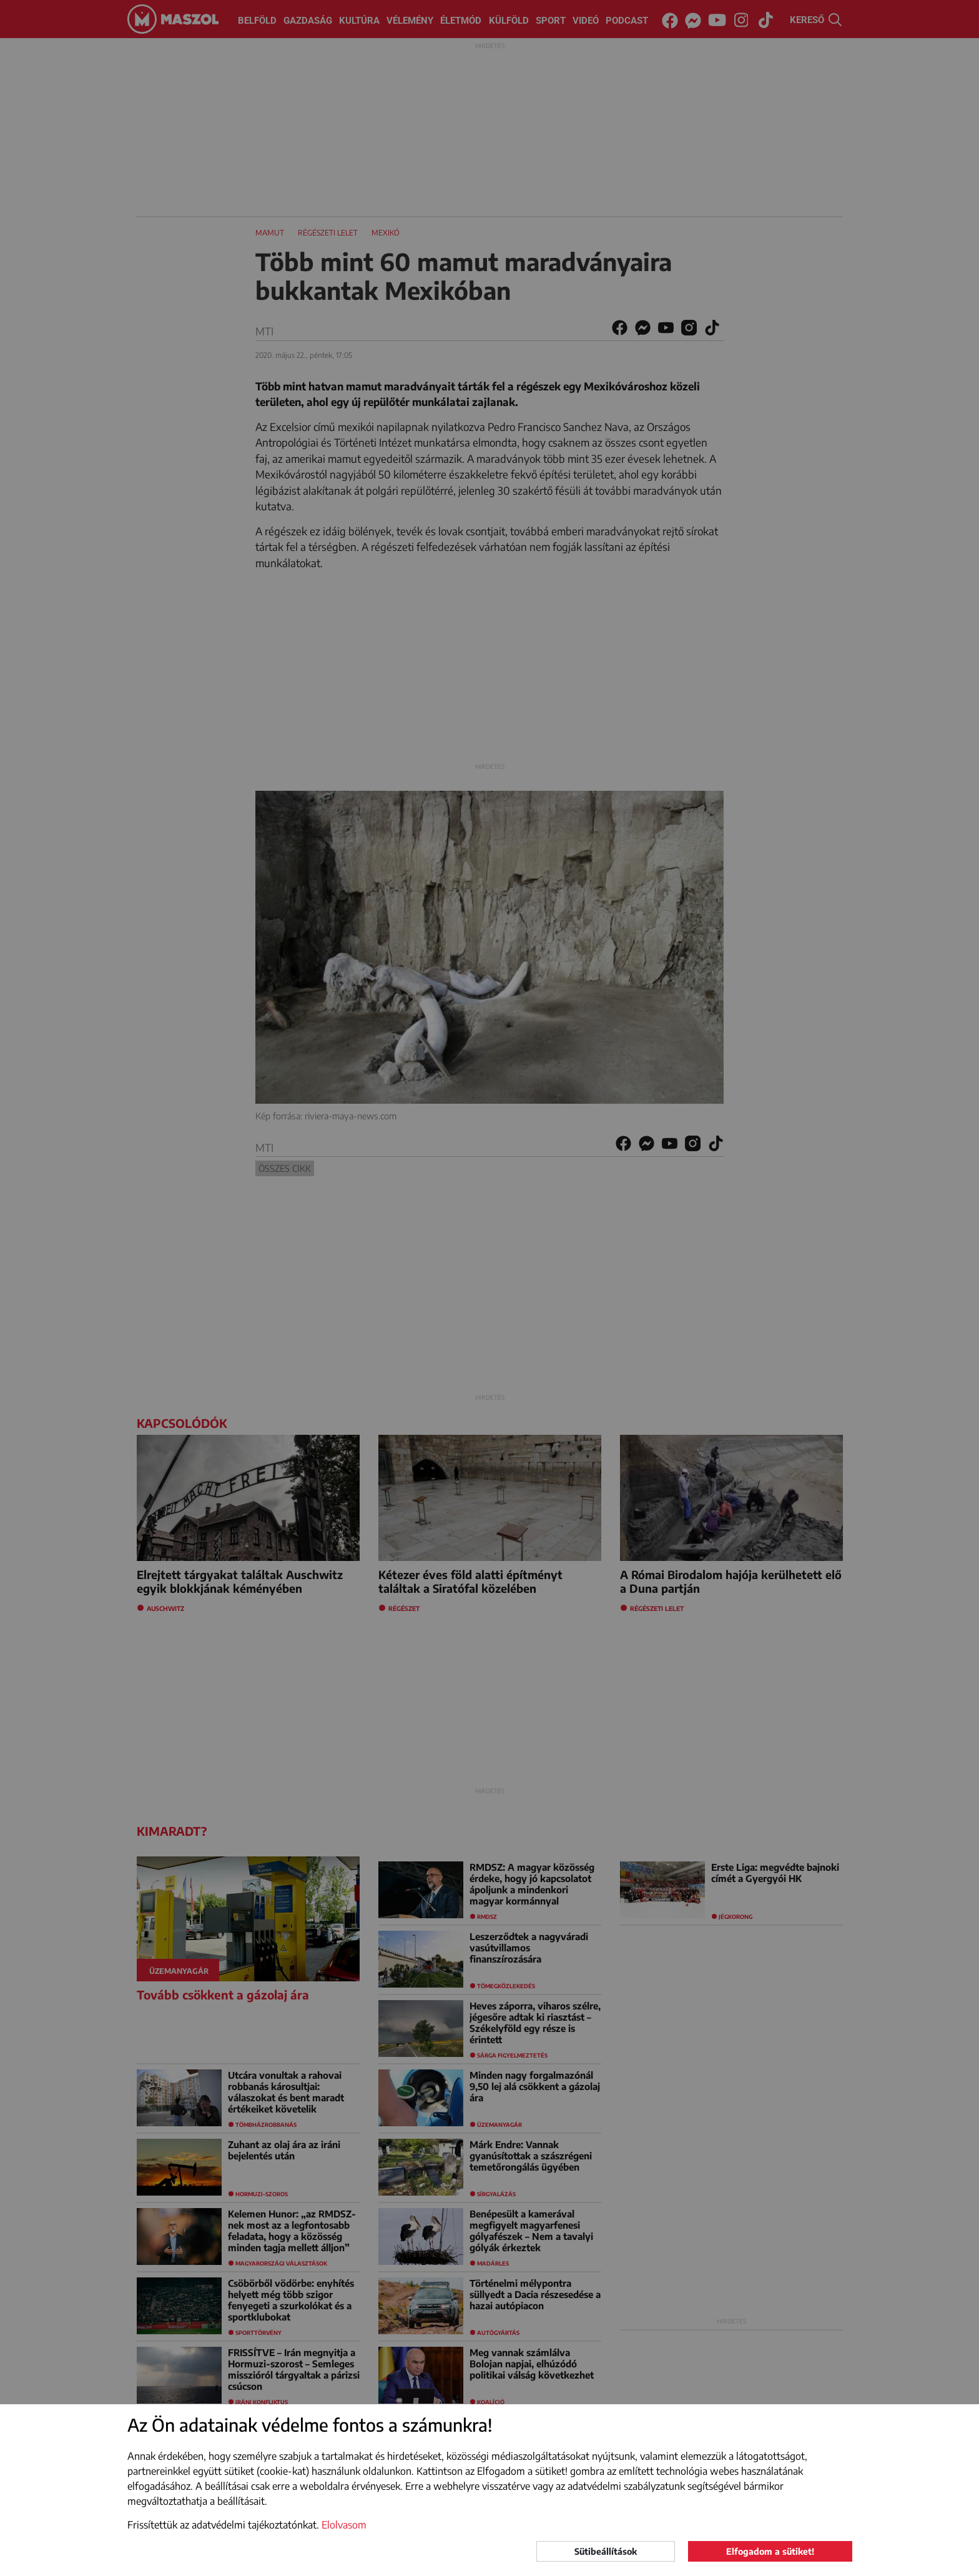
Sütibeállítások (605, 2551)
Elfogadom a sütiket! (770, 2551)
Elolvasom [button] (344, 2525)
